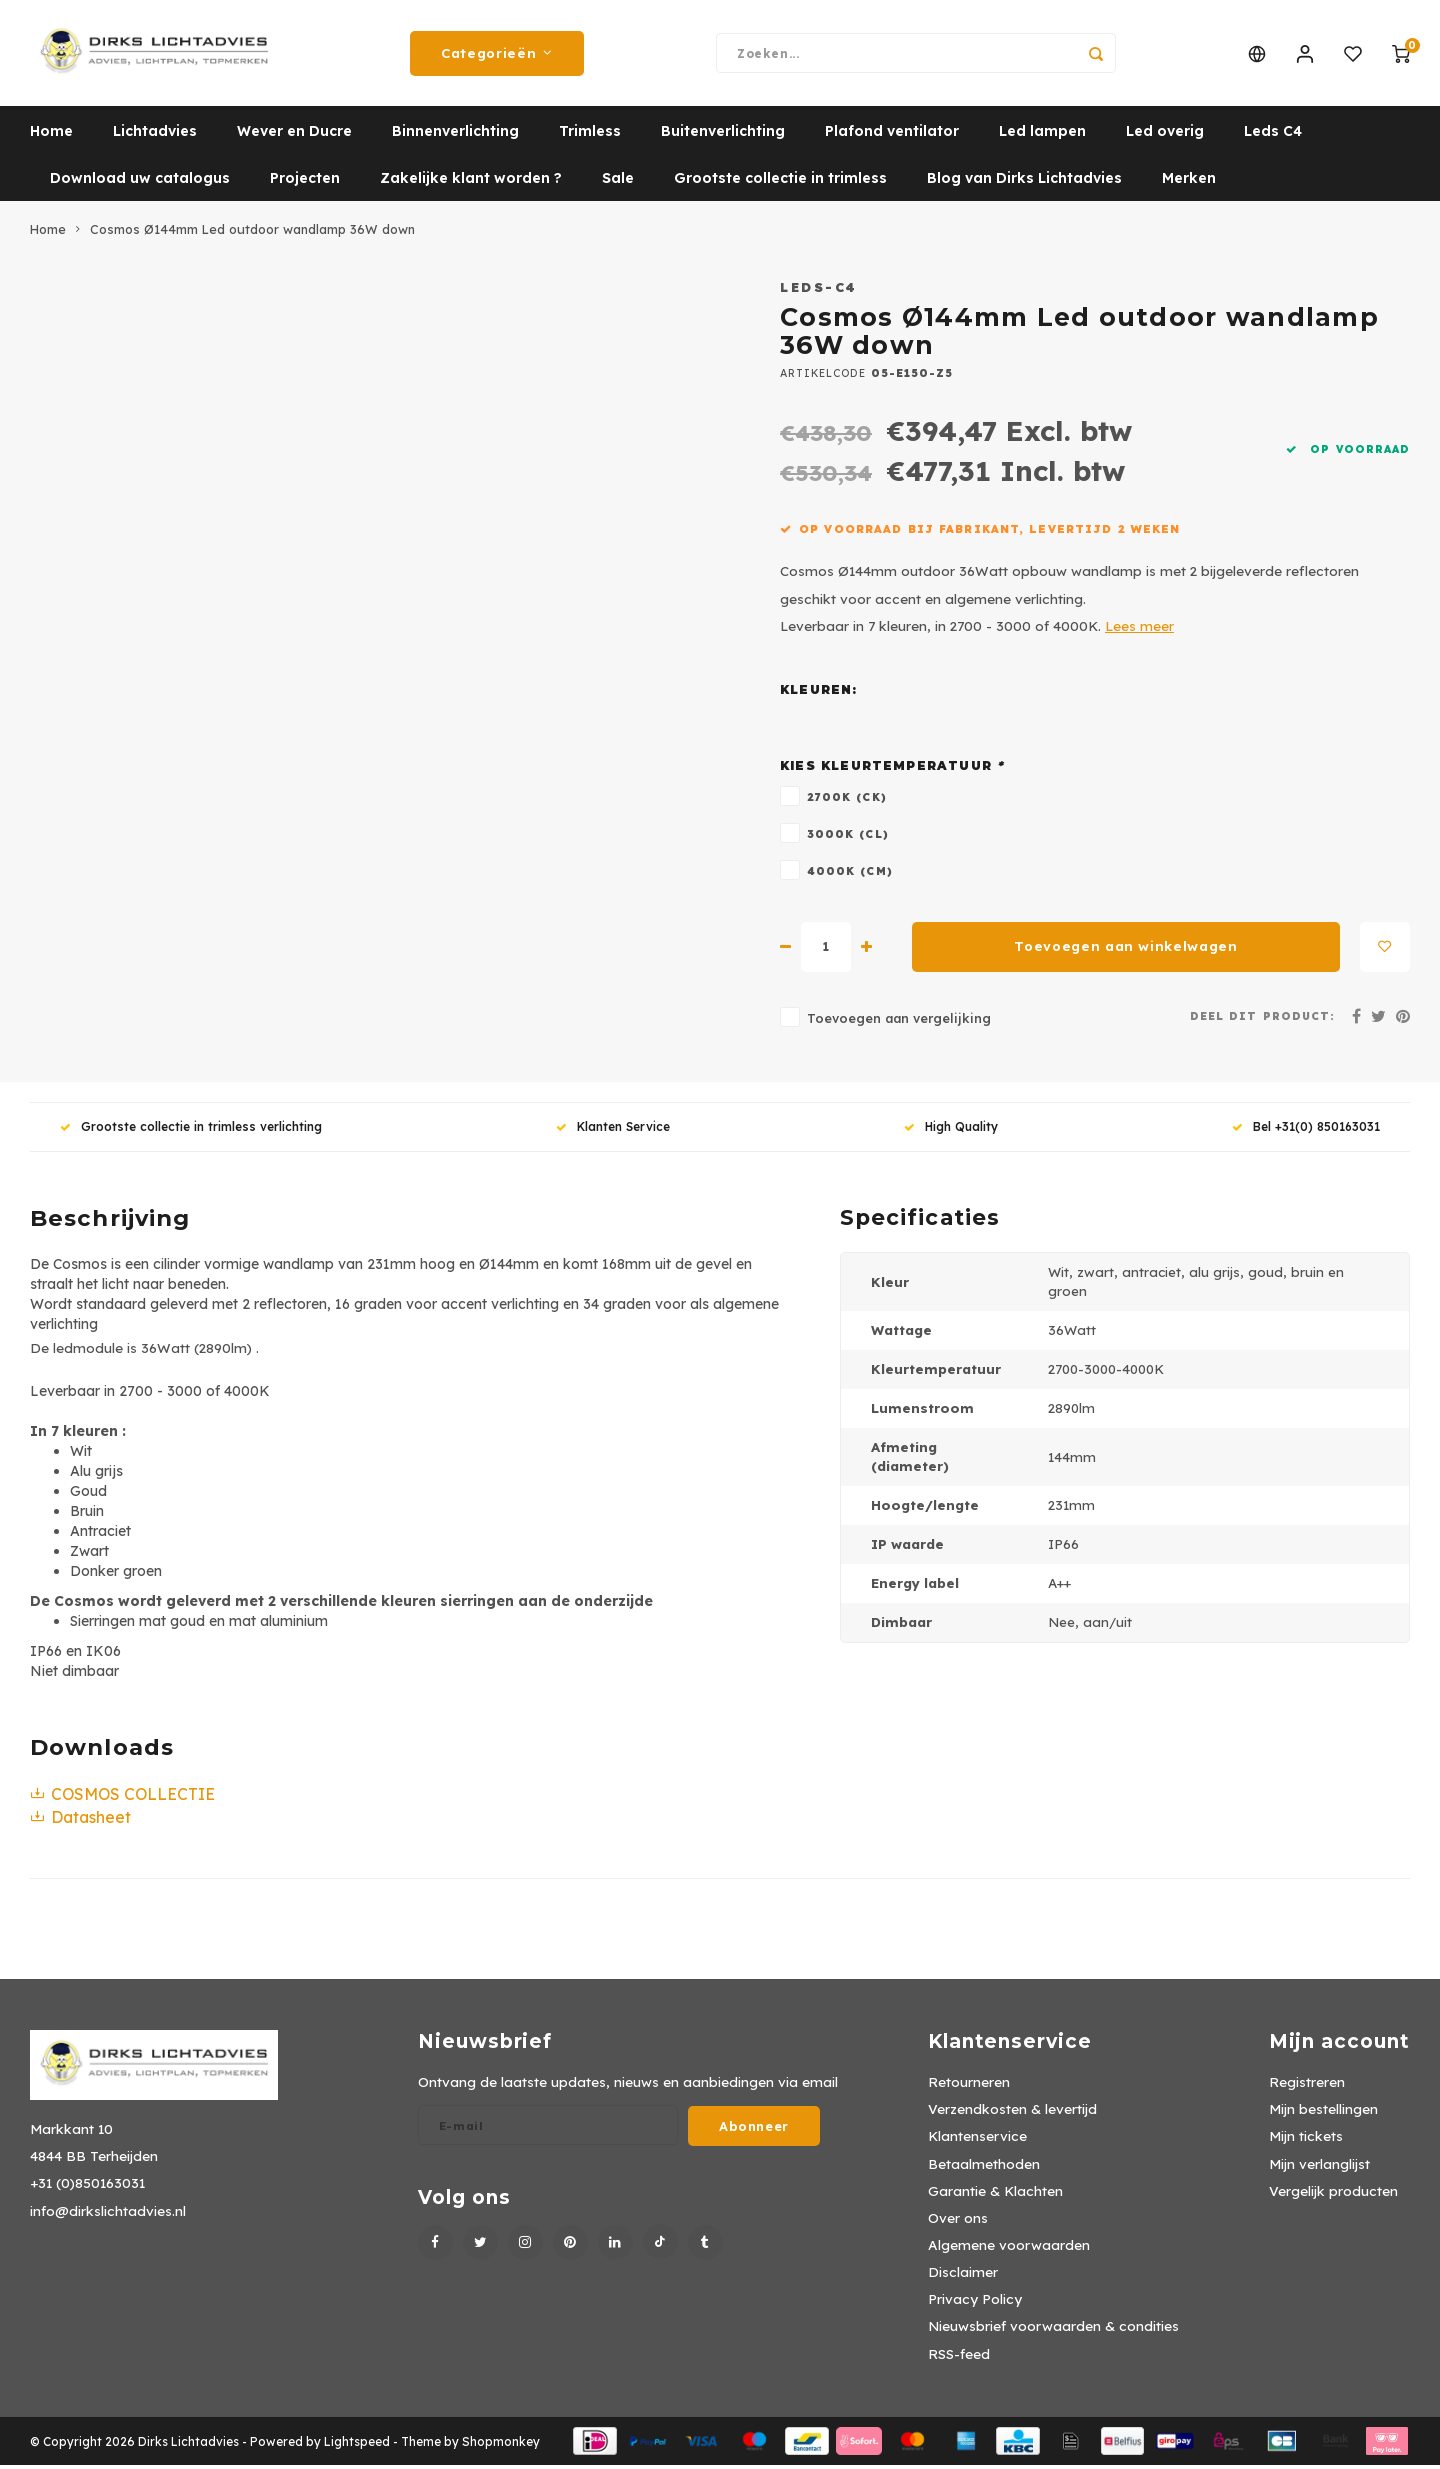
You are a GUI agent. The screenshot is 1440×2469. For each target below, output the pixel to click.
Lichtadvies (155, 135)
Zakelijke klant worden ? (471, 182)
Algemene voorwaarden (1009, 2248)
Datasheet (80, 1821)
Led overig (1165, 135)
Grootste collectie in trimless (780, 182)
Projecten (305, 182)
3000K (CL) (848, 838)
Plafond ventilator (892, 135)
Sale (618, 182)
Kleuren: (819, 693)
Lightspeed (357, 2445)
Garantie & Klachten (995, 2194)
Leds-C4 (819, 291)
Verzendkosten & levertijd (1012, 2112)
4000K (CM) (850, 875)
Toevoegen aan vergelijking (899, 1022)
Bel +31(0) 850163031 (1306, 1130)
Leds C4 (1273, 135)
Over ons (958, 2221)
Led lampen (1042, 135)
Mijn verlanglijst (1319, 2167)
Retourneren (969, 2085)
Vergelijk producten (1333, 2194)
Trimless (590, 135)
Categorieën (497, 55)
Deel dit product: (1262, 1020)
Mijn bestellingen (1323, 2112)
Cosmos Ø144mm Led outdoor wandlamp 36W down (252, 233)
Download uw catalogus (140, 182)
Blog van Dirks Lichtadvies (1024, 182)
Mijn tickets (1306, 2139)
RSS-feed (959, 2357)
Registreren (1307, 2085)
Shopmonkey (501, 2445)
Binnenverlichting (455, 135)
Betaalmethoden (984, 2167)
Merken (1189, 182)
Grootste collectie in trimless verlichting (191, 1130)
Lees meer (1139, 629)
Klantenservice (977, 2139)
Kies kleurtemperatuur (892, 769)
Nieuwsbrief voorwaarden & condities (1053, 2329)
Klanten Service (613, 1130)
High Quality (951, 1130)
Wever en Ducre (294, 135)
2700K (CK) (847, 801)
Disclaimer (963, 2275)
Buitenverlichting (723, 135)
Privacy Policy (975, 2302)
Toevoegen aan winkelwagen (1126, 950)
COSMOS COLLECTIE (122, 1798)
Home (51, 135)
